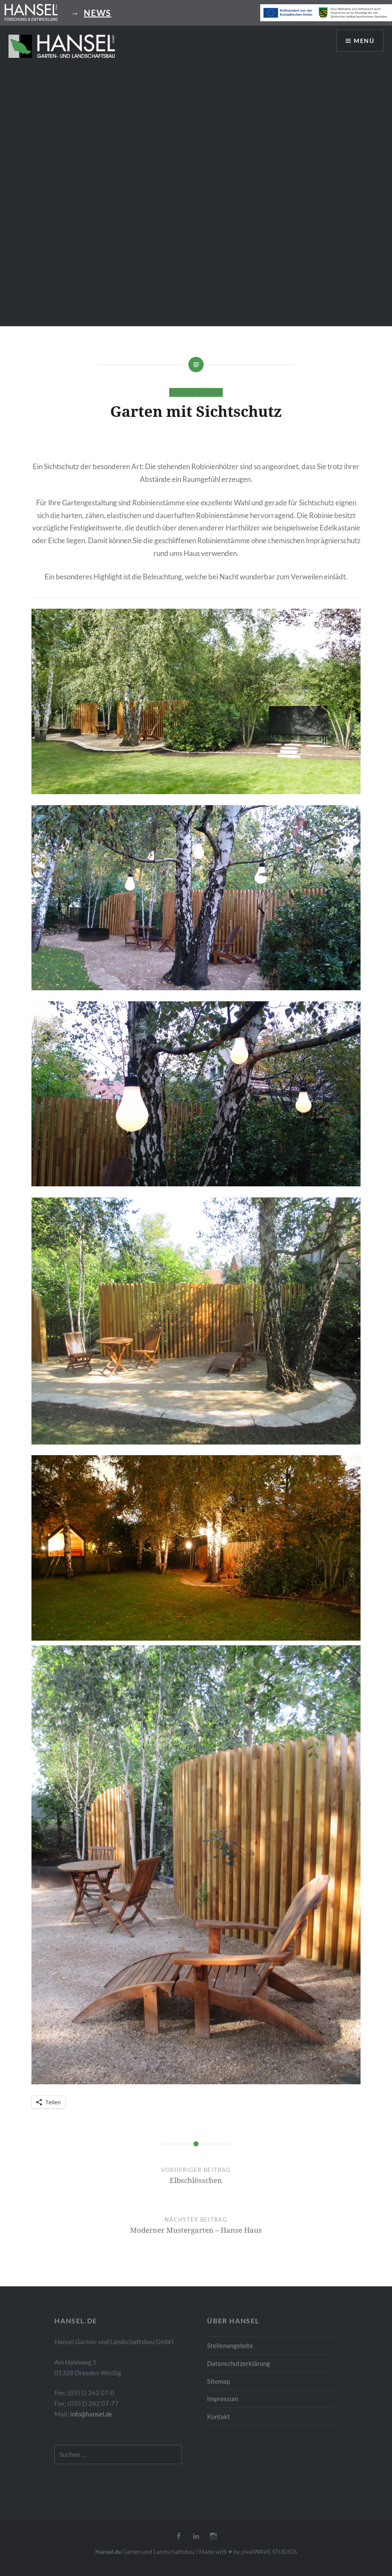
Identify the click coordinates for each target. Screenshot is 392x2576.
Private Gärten (196, 392)
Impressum (222, 2398)
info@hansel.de (91, 2414)
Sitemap (218, 2381)
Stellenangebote (230, 2345)
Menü (364, 40)
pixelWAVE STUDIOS (269, 2551)
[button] (62, 46)
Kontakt (218, 2416)
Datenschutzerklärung (238, 2363)
